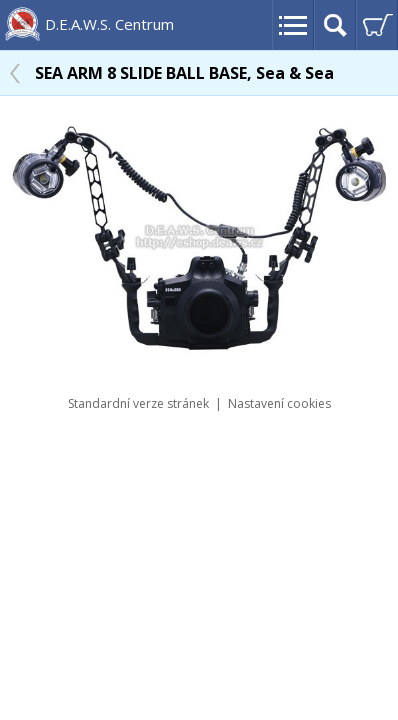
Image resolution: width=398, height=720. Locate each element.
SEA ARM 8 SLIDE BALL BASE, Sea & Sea (184, 73)
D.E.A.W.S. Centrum (109, 24)
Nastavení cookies (279, 403)
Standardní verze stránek (138, 403)
